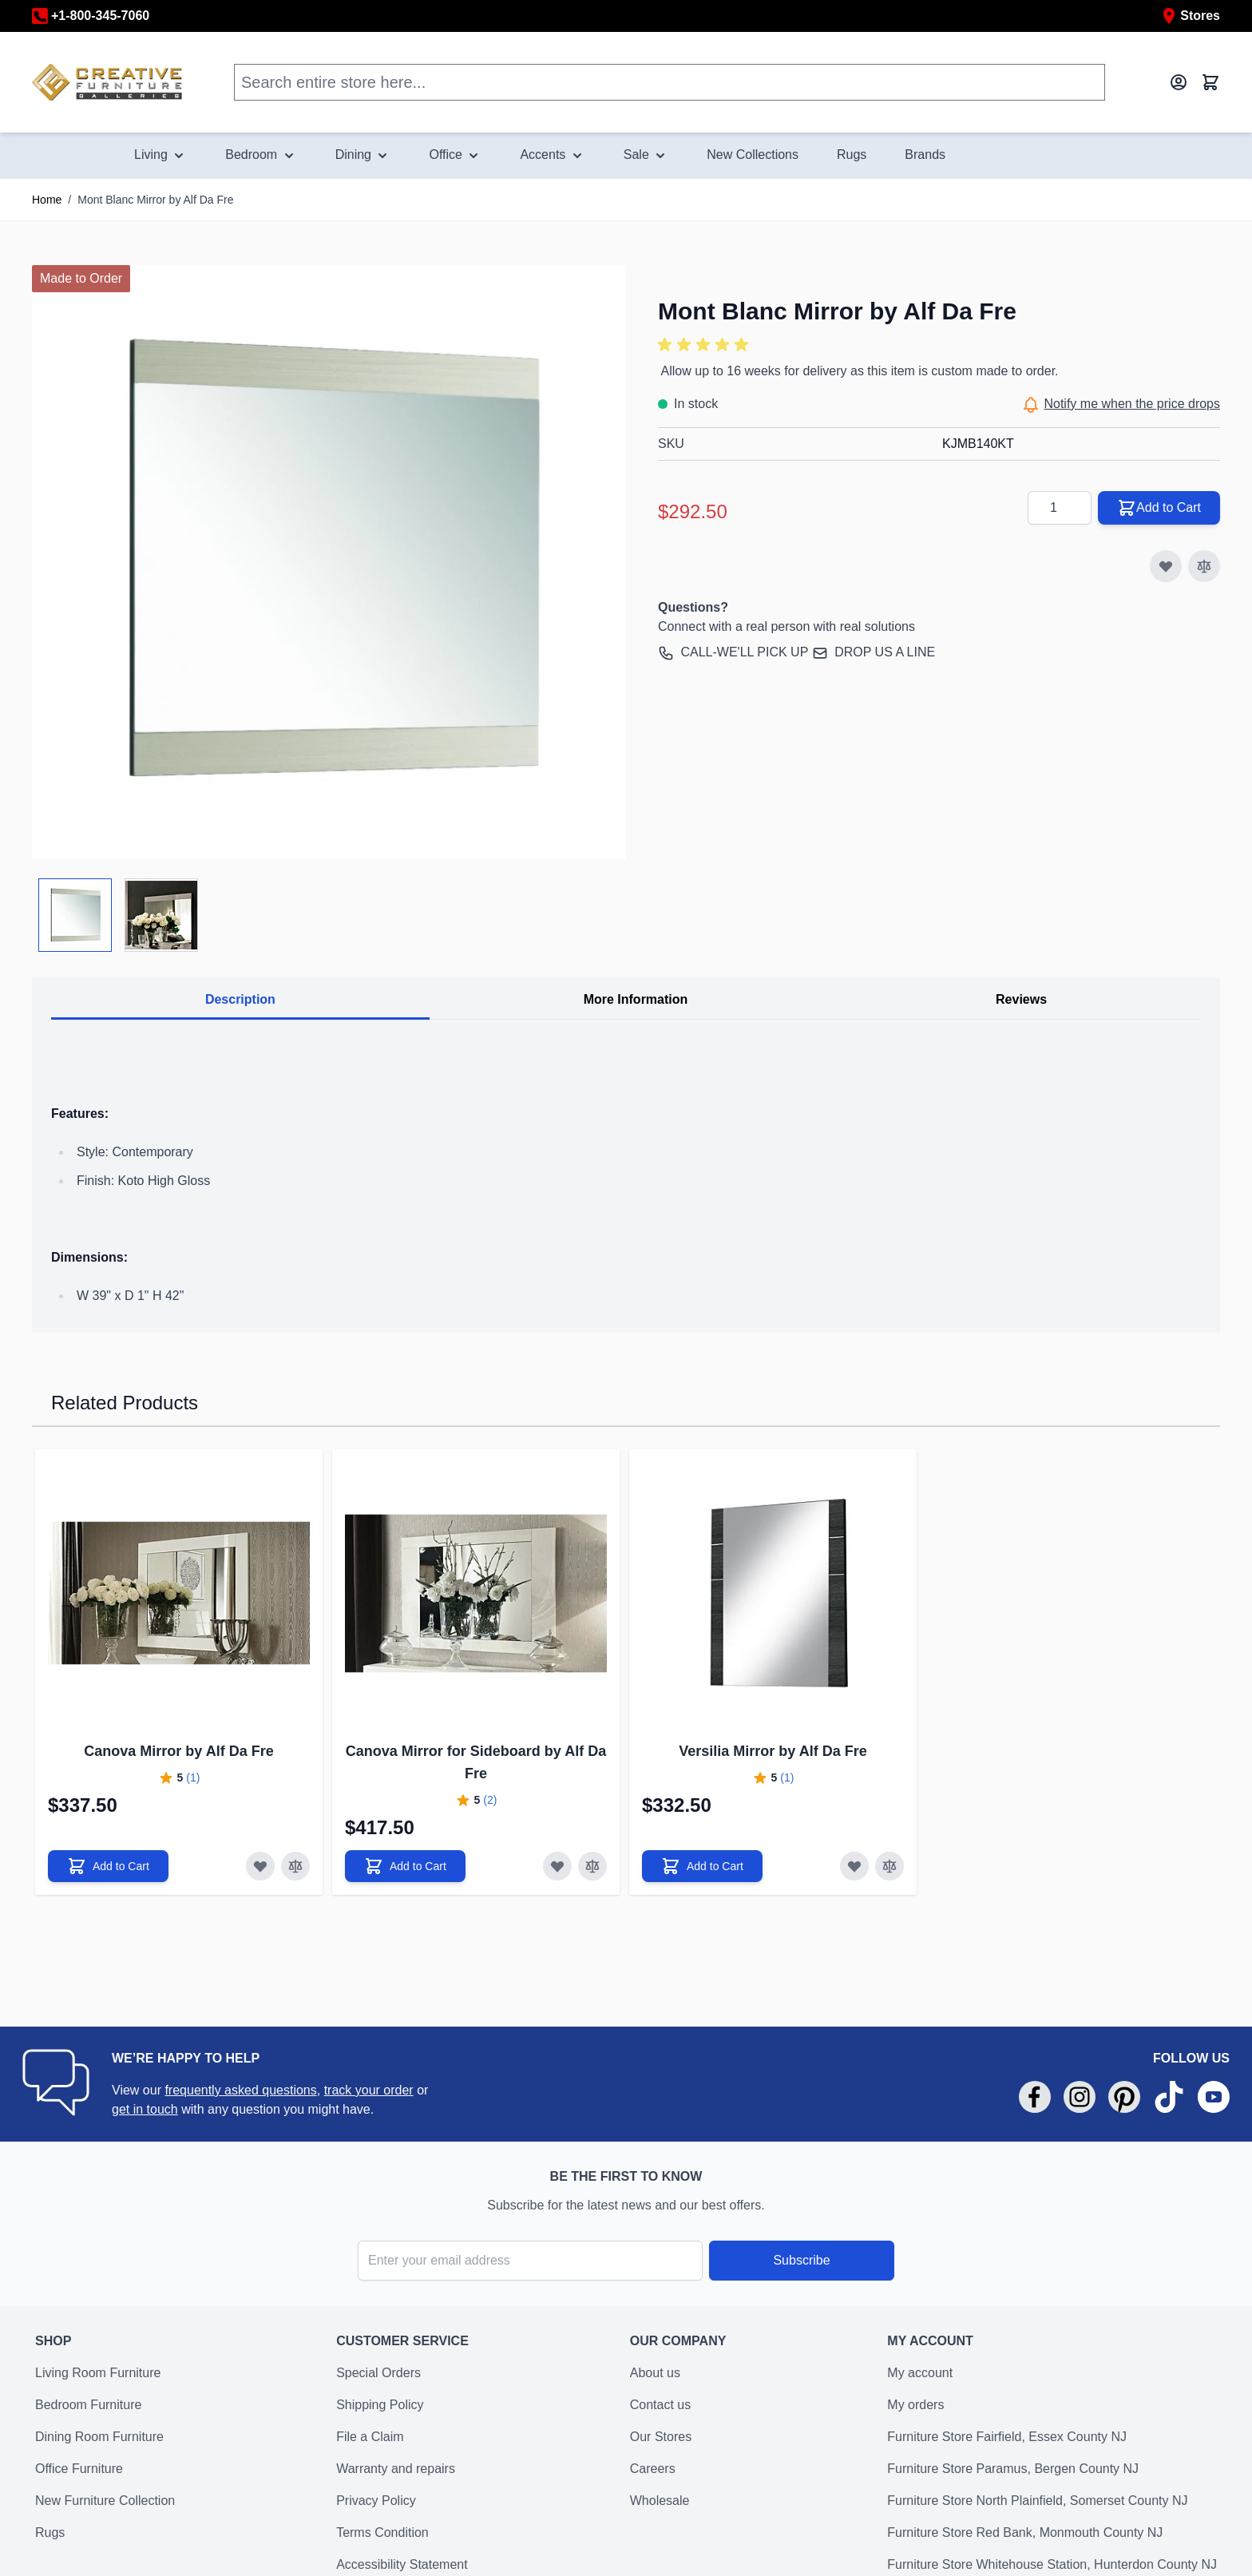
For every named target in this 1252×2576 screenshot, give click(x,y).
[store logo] (107, 82)
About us (655, 2373)
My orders (915, 2405)
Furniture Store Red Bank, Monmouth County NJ (1025, 2532)
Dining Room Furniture (99, 2436)
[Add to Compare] (1204, 566)
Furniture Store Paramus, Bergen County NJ (1013, 2468)
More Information (636, 999)
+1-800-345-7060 (90, 16)
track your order (369, 2090)
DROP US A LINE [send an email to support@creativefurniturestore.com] (884, 652)
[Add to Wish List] (1166, 566)
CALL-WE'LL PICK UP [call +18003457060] (744, 652)
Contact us (660, 2405)
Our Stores (660, 2436)
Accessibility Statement (402, 2564)
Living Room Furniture (97, 2373)
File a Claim (369, 2436)
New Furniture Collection (105, 2500)
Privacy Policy (376, 2500)
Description (240, 999)
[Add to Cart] (108, 1866)
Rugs (50, 2532)
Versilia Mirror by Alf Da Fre (772, 1751)
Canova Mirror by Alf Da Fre (178, 1751)
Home (46, 199)
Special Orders (378, 2373)
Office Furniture (79, 2468)
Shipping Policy (379, 2405)
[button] (706, 345)
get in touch (145, 2109)
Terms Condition (382, 2532)
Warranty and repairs (395, 2468)
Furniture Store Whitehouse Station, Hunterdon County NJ (1052, 2564)
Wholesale (660, 2500)
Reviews (1021, 999)
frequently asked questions (240, 2090)
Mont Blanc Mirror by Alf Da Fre (155, 199)
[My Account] (1178, 82)
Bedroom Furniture (88, 2405)
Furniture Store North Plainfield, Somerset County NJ (1037, 2500)
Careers (653, 2468)
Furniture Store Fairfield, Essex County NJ (1007, 2436)
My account (920, 2373)
